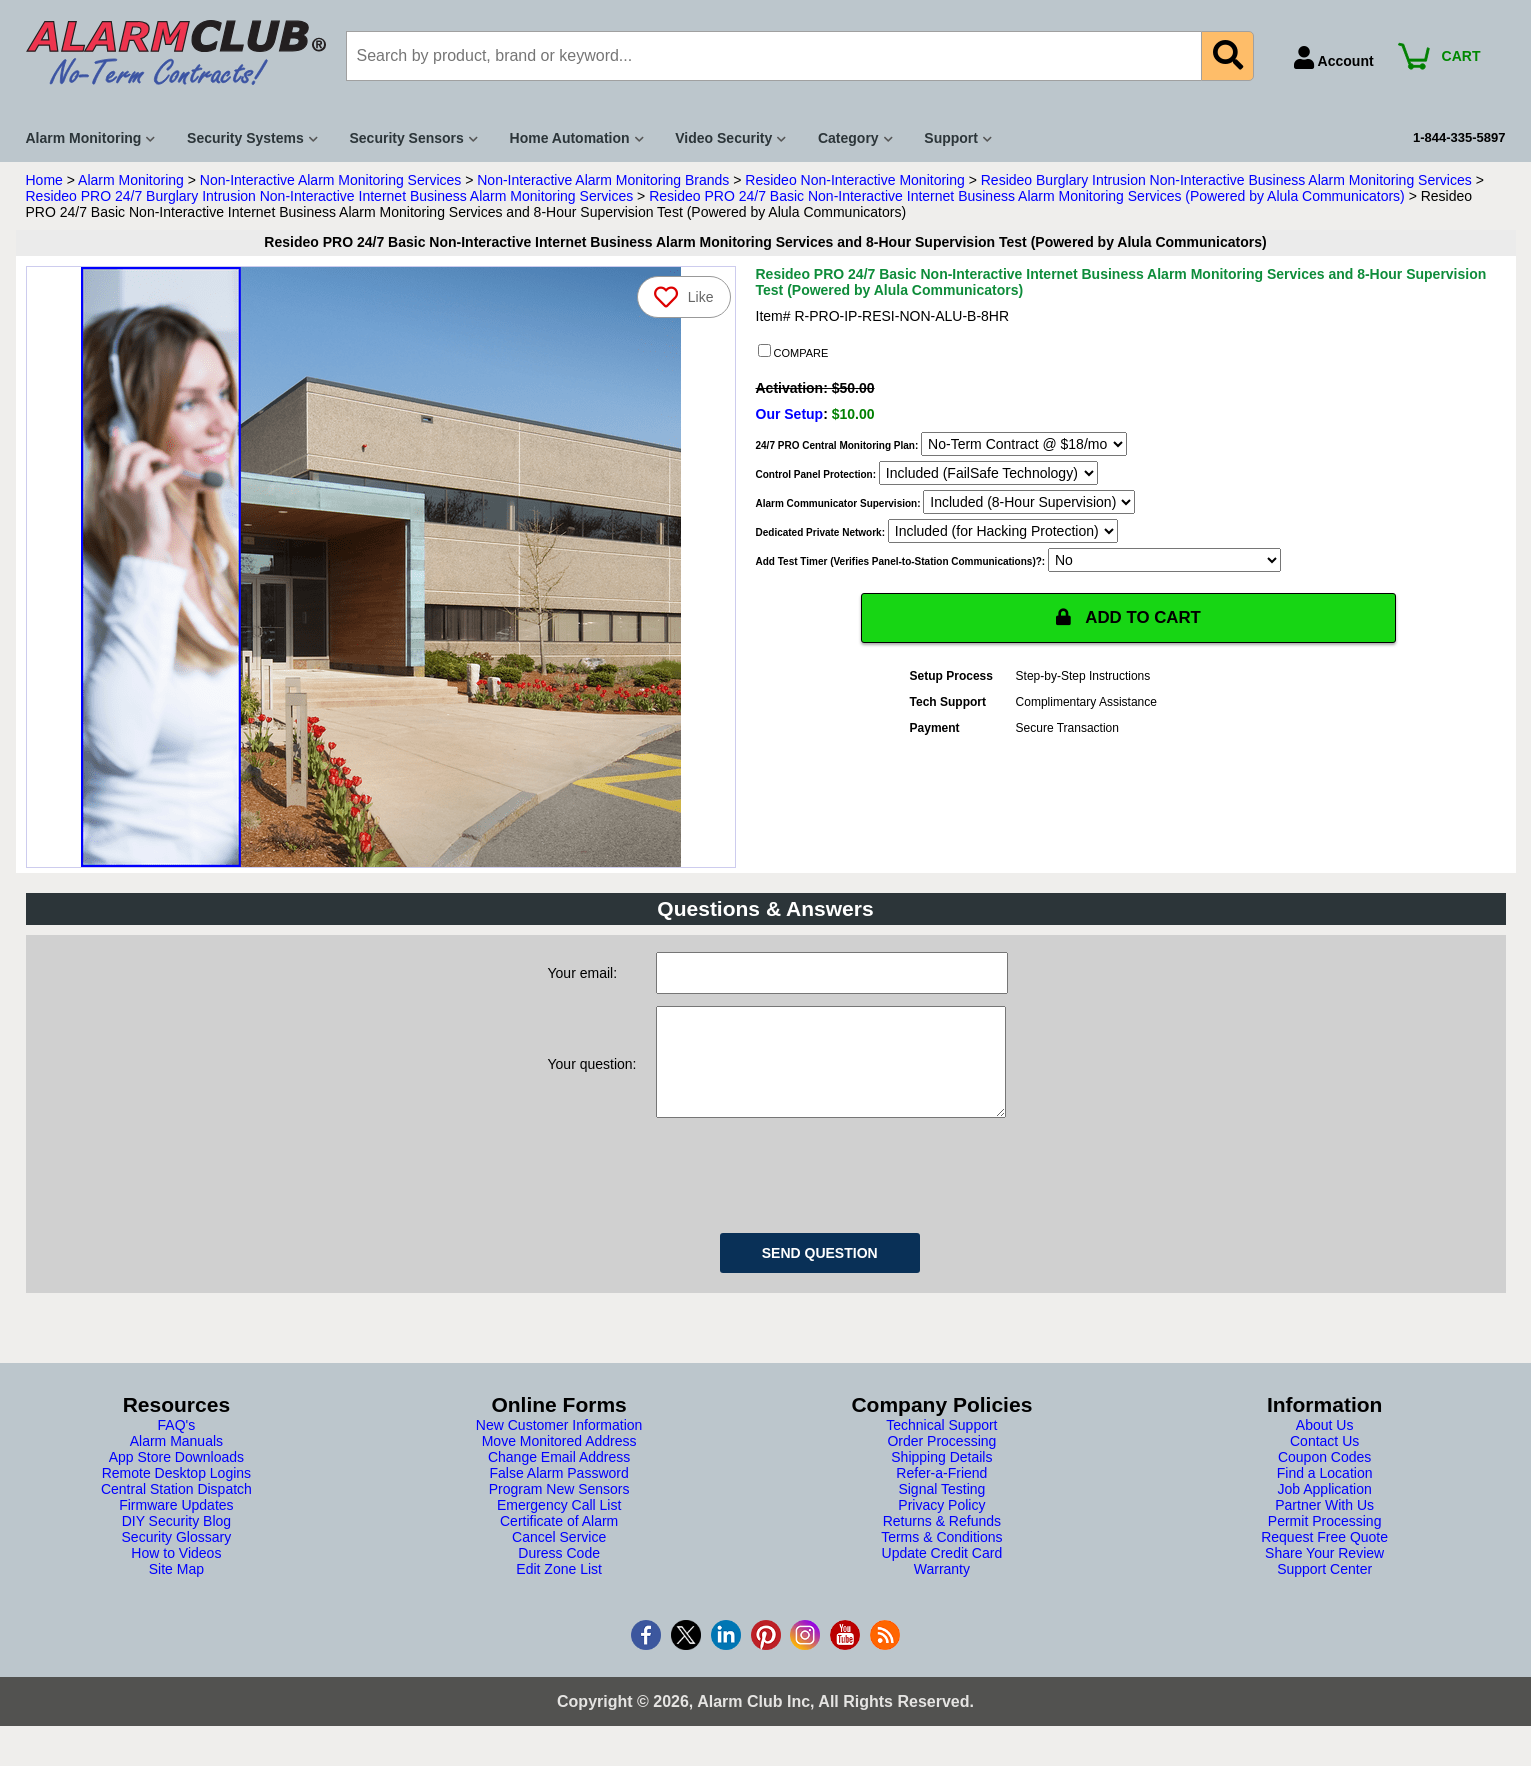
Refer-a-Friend (941, 1493)
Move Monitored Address (559, 1461)
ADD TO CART (1129, 618)
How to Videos (176, 1573)
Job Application (1325, 1509)
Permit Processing (1325, 1541)
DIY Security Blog (176, 1541)
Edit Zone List (559, 1589)
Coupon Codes (1324, 1477)
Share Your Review (1324, 1573)
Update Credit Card (942, 1573)
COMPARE (793, 352)
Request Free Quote (1324, 1557)
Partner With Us (1324, 1525)
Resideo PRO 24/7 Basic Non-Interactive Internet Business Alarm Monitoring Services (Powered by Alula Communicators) (1027, 196)
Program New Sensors (559, 1509)
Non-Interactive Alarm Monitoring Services (330, 180)
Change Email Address (559, 1477)
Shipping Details (941, 1477)
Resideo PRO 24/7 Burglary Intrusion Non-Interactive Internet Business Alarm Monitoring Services (330, 196)
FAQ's (177, 1445)
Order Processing (941, 1461)
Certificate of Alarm (559, 1541)
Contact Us (1324, 1461)
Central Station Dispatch (176, 1509)
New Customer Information (559, 1445)
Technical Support (941, 1445)
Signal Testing (941, 1509)
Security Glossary (177, 1557)
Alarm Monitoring (131, 180)
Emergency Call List (559, 1525)
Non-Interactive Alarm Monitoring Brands (603, 180)
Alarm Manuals (176, 1461)
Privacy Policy (941, 1525)
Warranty (942, 1589)
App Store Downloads (176, 1477)
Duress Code (559, 1573)
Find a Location (1325, 1493)
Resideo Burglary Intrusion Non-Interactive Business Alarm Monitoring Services (1226, 180)
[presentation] (808, 1192)
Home (44, 180)
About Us (1325, 1445)
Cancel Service (559, 1557)
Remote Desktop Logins (176, 1493)
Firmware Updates (176, 1525)
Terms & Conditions (941, 1557)
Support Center (1324, 1589)
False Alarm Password (558, 1493)
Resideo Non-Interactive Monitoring (854, 180)
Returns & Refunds (942, 1541)
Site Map (176, 1589)
